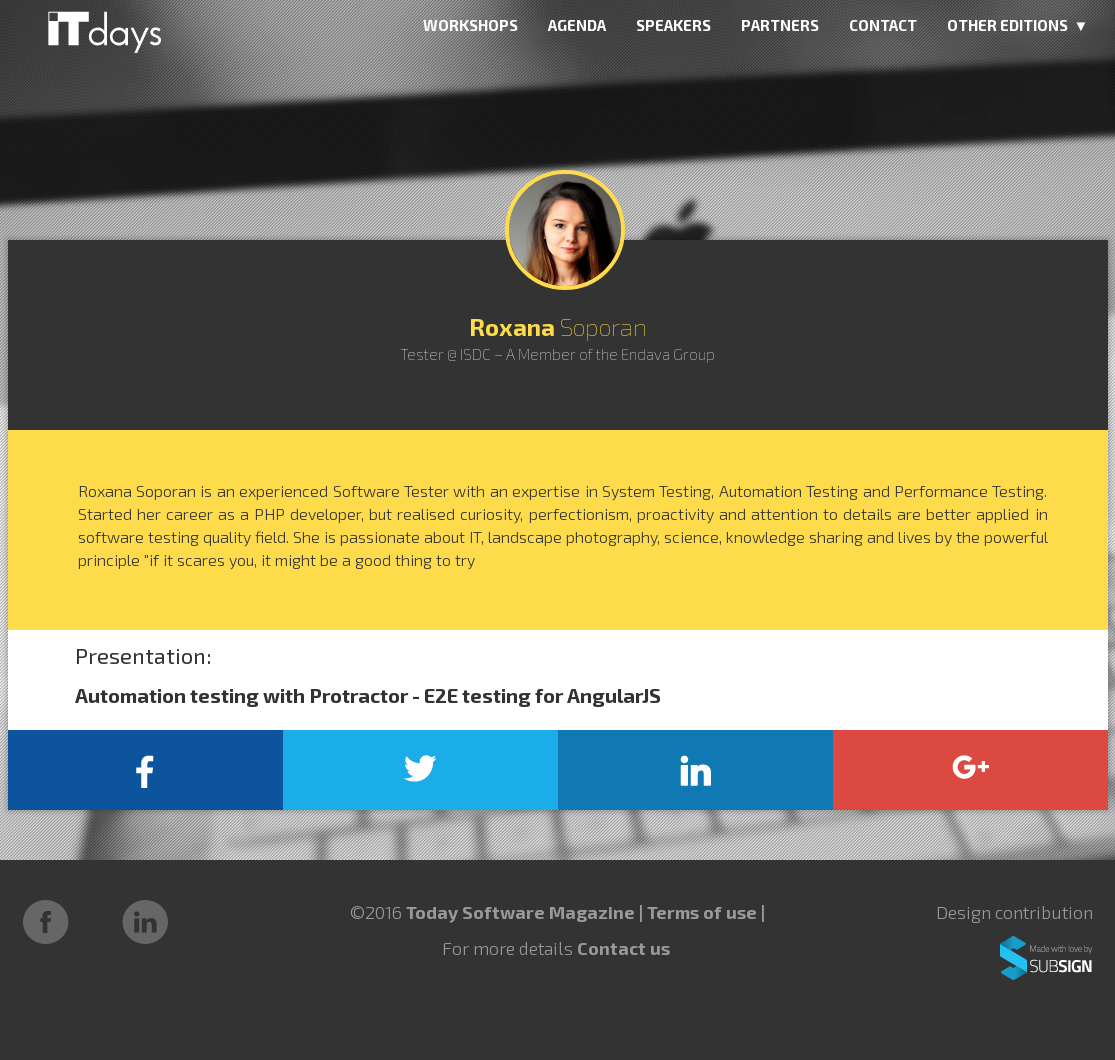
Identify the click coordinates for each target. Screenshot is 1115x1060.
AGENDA (577, 25)
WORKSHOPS (470, 25)
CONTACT (883, 25)
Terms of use (704, 912)
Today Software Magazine (520, 912)
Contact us (623, 948)
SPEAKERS (673, 25)
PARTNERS (780, 25)
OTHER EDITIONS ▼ (1018, 25)
